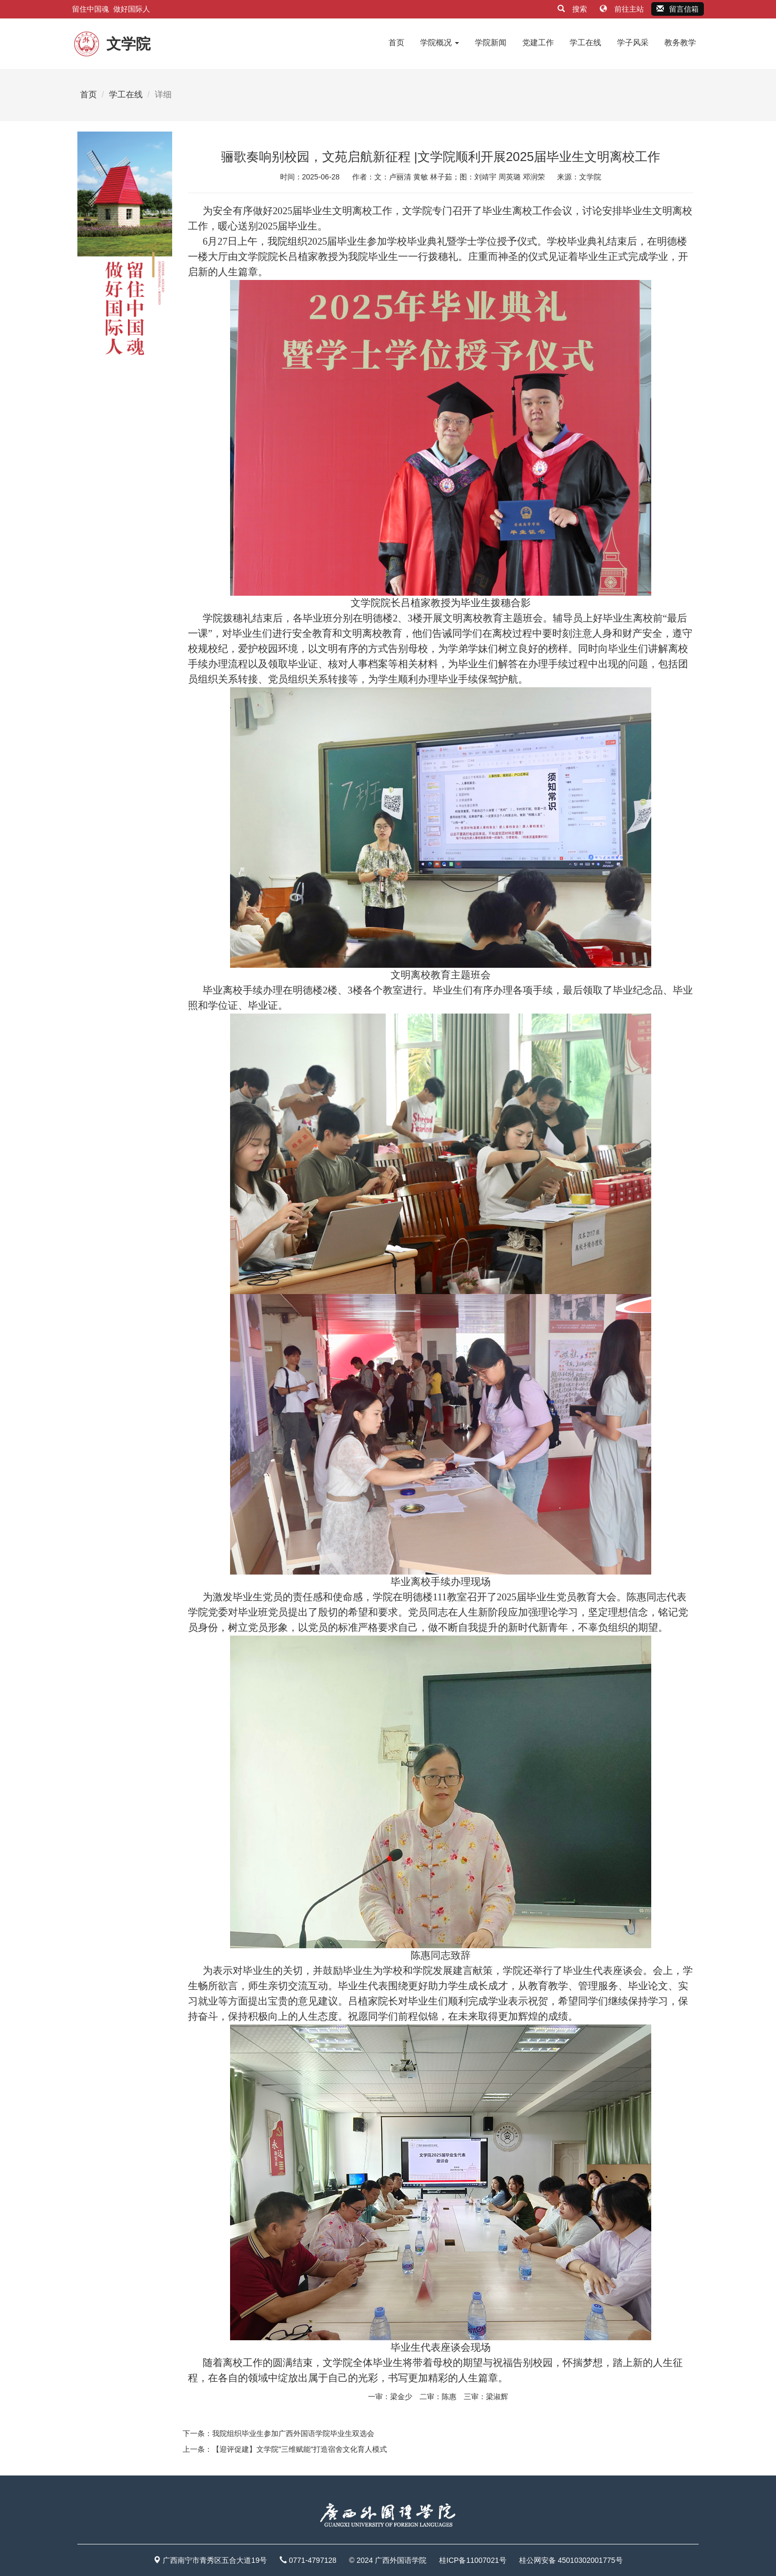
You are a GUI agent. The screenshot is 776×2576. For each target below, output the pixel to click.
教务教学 (680, 42)
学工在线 (585, 42)
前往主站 (623, 9)
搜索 (573, 9)
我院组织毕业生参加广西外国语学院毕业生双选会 (293, 2433)
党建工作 (538, 42)
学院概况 (439, 42)
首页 (396, 42)
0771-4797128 (312, 2560)
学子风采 (633, 42)
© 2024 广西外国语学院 (387, 2560)
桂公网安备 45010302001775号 (571, 2560)
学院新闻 (490, 42)
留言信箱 (677, 9)
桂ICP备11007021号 (472, 2560)
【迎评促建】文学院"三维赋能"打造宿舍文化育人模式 (299, 2449)
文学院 (590, 177)
